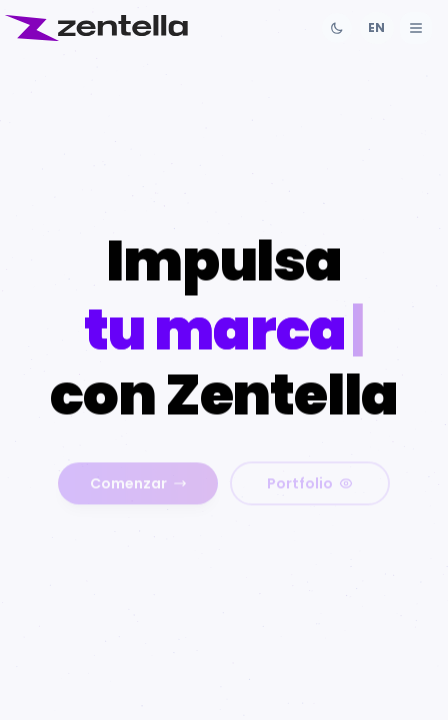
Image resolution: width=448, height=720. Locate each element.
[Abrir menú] (416, 28)
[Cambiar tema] (337, 28)
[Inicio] (96, 28)
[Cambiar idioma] (377, 28)
